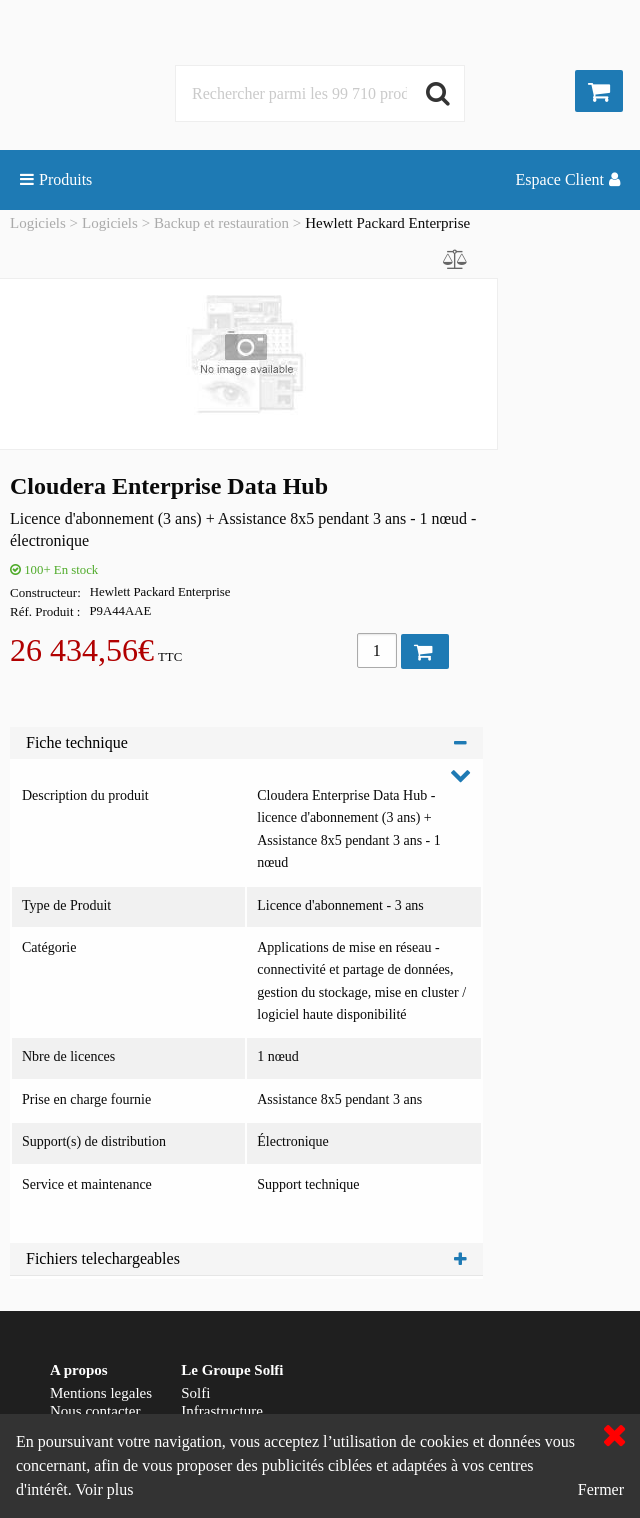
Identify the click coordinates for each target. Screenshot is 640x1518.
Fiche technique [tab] (246, 742)
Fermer (601, 1489)
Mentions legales (101, 1393)
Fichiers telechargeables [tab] (246, 1258)
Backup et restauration (221, 223)
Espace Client (568, 179)
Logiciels (38, 223)
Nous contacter (95, 1411)
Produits (56, 179)
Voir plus (104, 1489)
